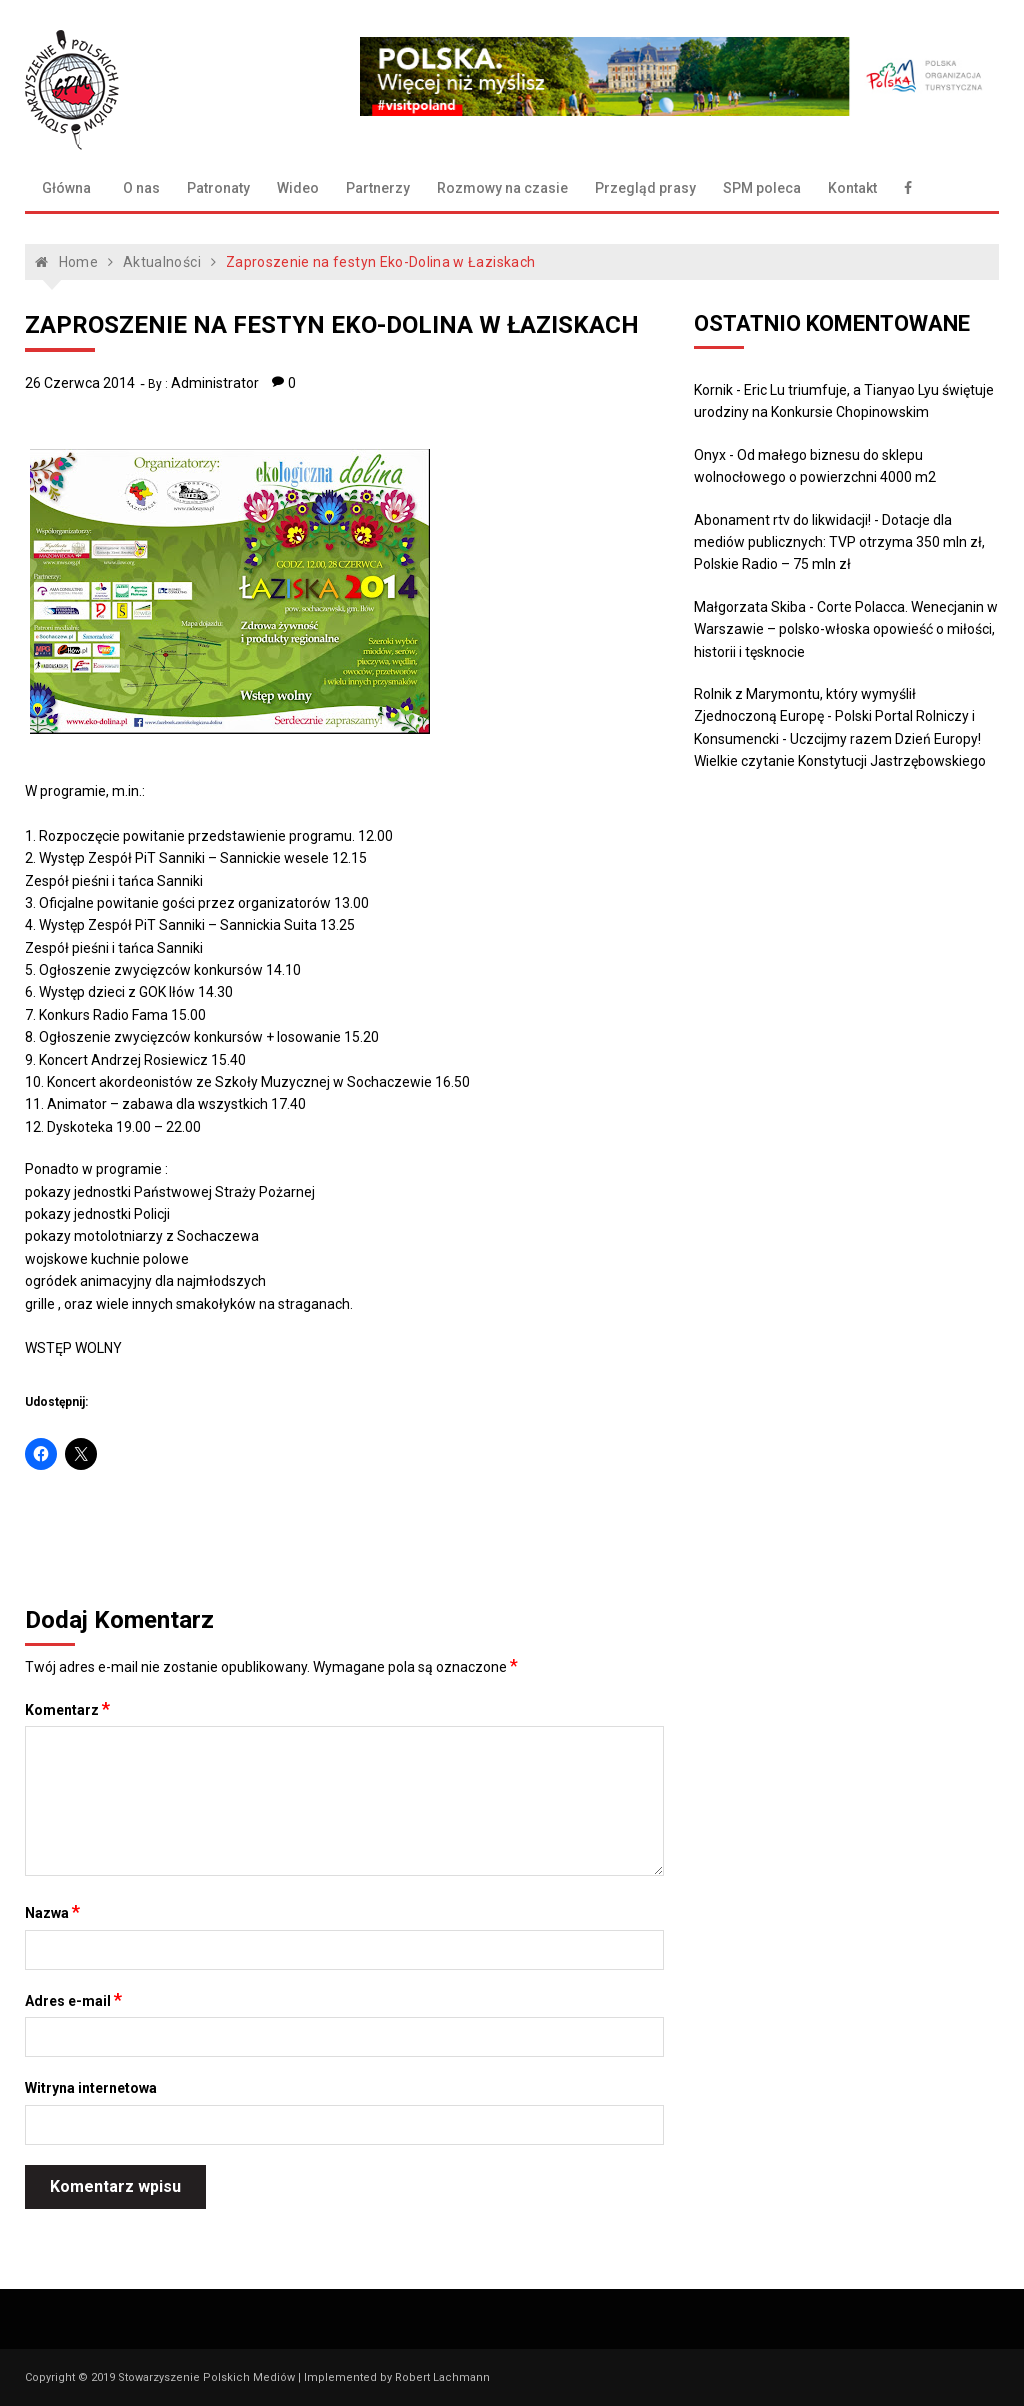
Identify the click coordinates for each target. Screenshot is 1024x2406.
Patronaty (218, 188)
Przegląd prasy (645, 188)
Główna (66, 188)
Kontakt (852, 188)
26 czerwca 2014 (80, 383)
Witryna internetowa (91, 2088)
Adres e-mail (73, 2000)
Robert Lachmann (442, 2377)
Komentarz (67, 1709)
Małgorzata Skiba (750, 607)
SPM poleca (762, 188)
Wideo (298, 188)
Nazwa (52, 1912)
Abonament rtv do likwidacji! (782, 520)
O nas (141, 188)
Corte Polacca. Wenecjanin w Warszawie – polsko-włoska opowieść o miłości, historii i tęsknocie (846, 629)
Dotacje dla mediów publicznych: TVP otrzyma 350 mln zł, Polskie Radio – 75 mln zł (839, 542)
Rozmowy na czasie (502, 188)
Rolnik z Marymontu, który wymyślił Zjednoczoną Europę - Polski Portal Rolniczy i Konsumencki (834, 716)
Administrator (215, 383)
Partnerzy (378, 188)
